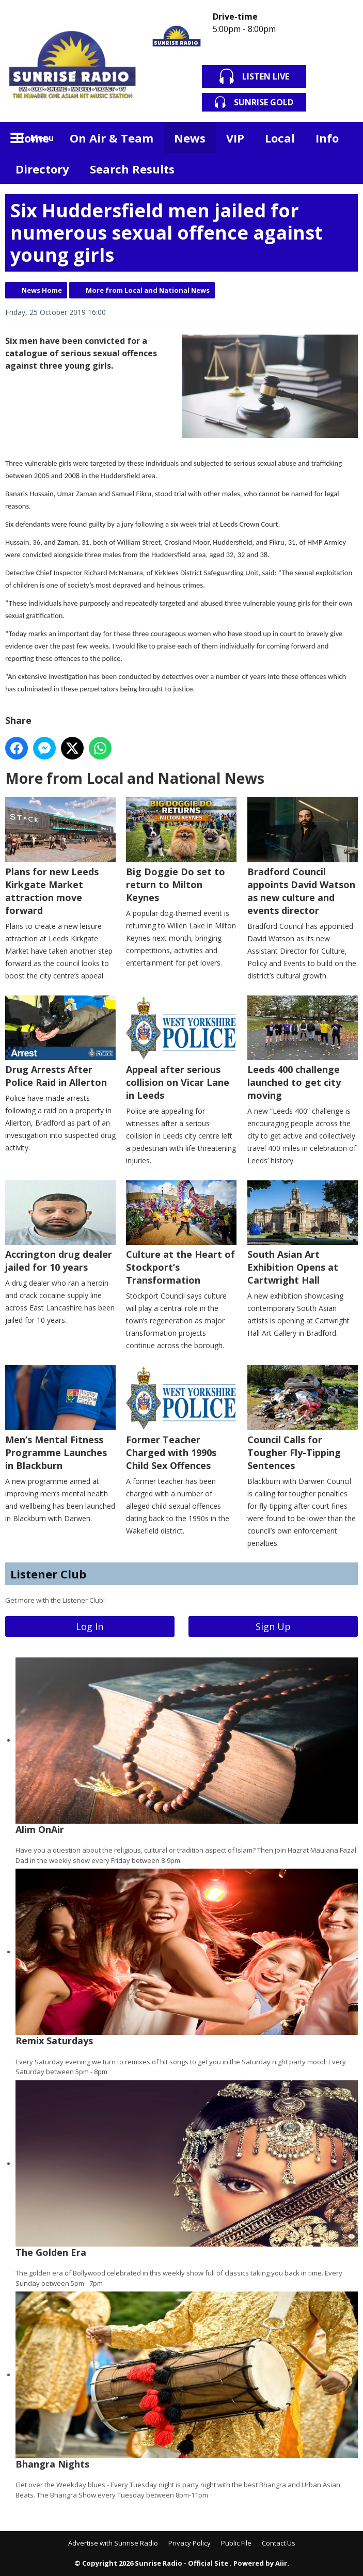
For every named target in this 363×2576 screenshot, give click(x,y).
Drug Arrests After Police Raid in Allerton (60, 1041)
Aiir (281, 2563)
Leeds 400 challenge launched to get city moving (302, 1048)
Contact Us (278, 2543)
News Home (42, 290)
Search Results (132, 169)
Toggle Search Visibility (342, 137)
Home (32, 138)
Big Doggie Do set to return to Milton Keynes (181, 850)
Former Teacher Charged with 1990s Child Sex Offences (181, 1418)
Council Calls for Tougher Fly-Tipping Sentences (302, 1418)
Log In (89, 1626)
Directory (42, 169)
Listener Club (48, 1574)
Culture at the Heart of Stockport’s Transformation (181, 1233)
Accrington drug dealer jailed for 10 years (60, 1226)
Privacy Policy (189, 2543)
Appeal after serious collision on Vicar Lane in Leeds (181, 1048)
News (190, 138)
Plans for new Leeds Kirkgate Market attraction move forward (60, 856)
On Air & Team (111, 138)
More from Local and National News (148, 290)
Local (280, 138)
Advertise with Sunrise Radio (113, 2543)
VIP (235, 138)
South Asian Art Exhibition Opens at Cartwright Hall (302, 1233)
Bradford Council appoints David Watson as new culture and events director (302, 856)
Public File (236, 2543)
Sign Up (273, 1626)
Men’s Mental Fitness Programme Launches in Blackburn (60, 1418)
